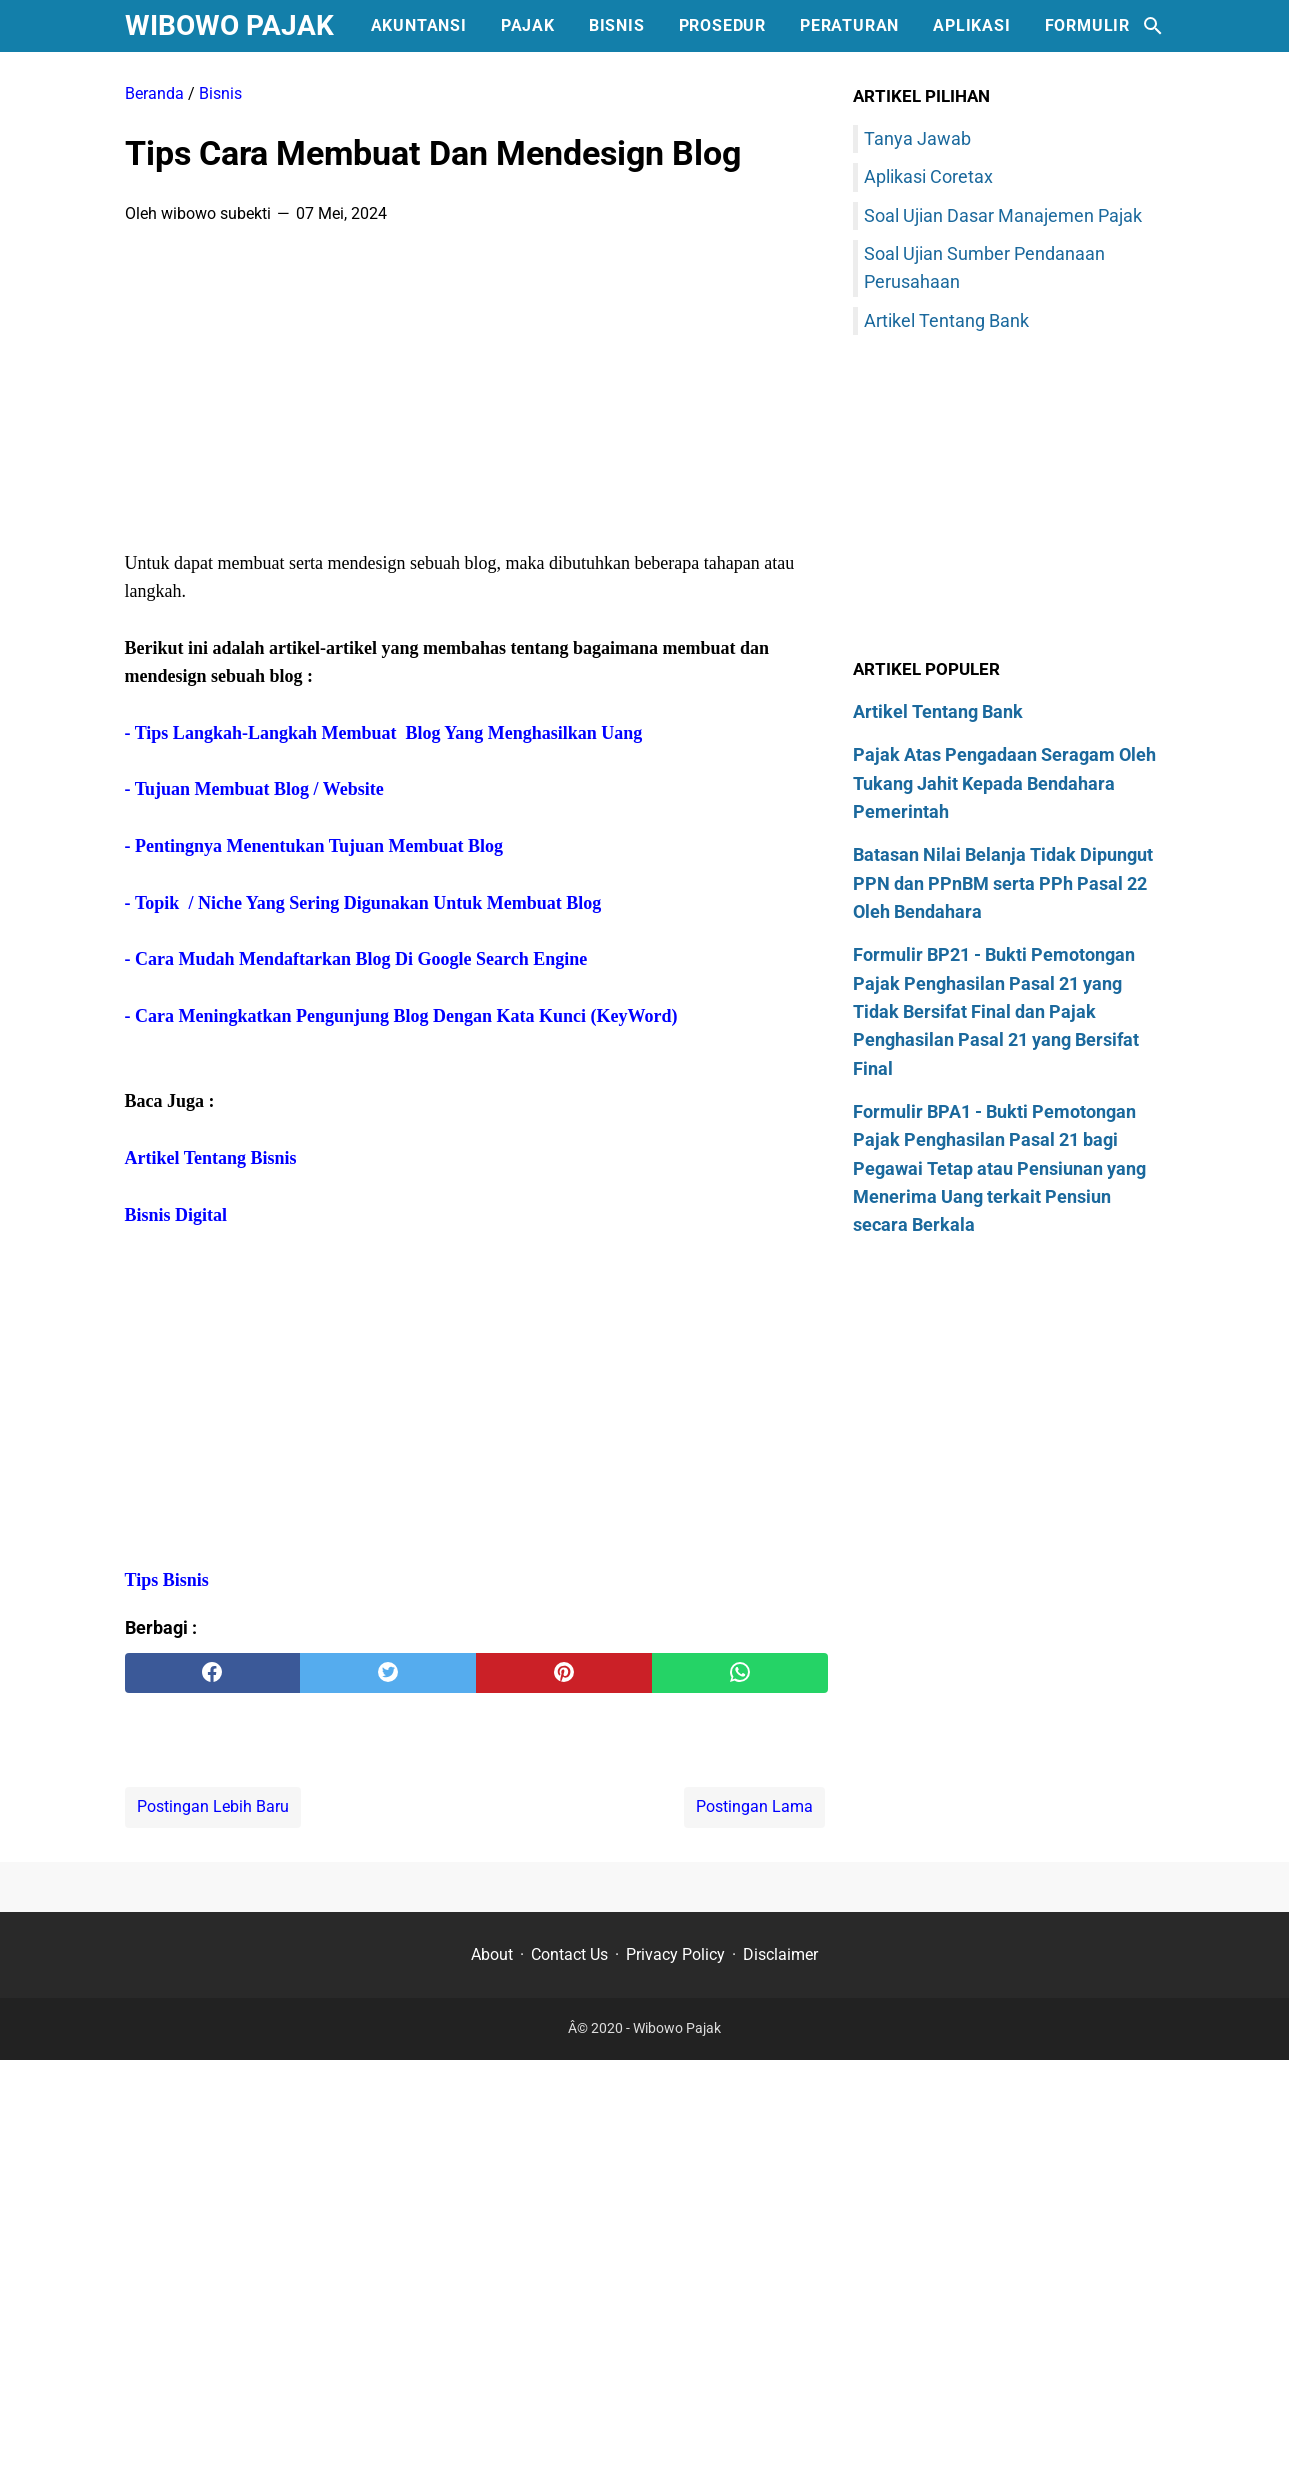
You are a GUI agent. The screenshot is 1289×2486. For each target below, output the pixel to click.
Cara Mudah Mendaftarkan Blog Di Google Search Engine (363, 959)
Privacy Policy (675, 1954)
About (492, 1954)
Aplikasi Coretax (928, 176)
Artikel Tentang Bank (946, 320)
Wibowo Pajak (229, 25)
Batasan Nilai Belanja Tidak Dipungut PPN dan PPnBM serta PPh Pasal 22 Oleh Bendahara (1003, 883)
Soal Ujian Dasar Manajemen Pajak (1003, 215)
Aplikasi (971, 25)
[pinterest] (564, 1673)
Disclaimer (780, 1954)
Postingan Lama (754, 1806)
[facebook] (213, 1673)
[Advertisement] (476, 394)
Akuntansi (419, 25)
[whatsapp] (740, 1673)
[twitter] (388, 1673)
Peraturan (849, 25)
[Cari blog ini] (1153, 26)
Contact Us (569, 1954)
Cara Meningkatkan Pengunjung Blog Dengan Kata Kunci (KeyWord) (406, 1016)
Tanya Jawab (917, 138)
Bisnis (617, 25)
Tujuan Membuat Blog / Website (259, 789)
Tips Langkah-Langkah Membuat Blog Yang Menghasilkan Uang (389, 733)
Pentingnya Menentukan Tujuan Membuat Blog (319, 846)
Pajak (528, 25)
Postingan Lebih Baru (213, 1806)
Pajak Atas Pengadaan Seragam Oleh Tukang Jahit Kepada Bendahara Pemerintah (1004, 783)
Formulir (1087, 25)
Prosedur (722, 25)
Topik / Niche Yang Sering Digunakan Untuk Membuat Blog (368, 903)
